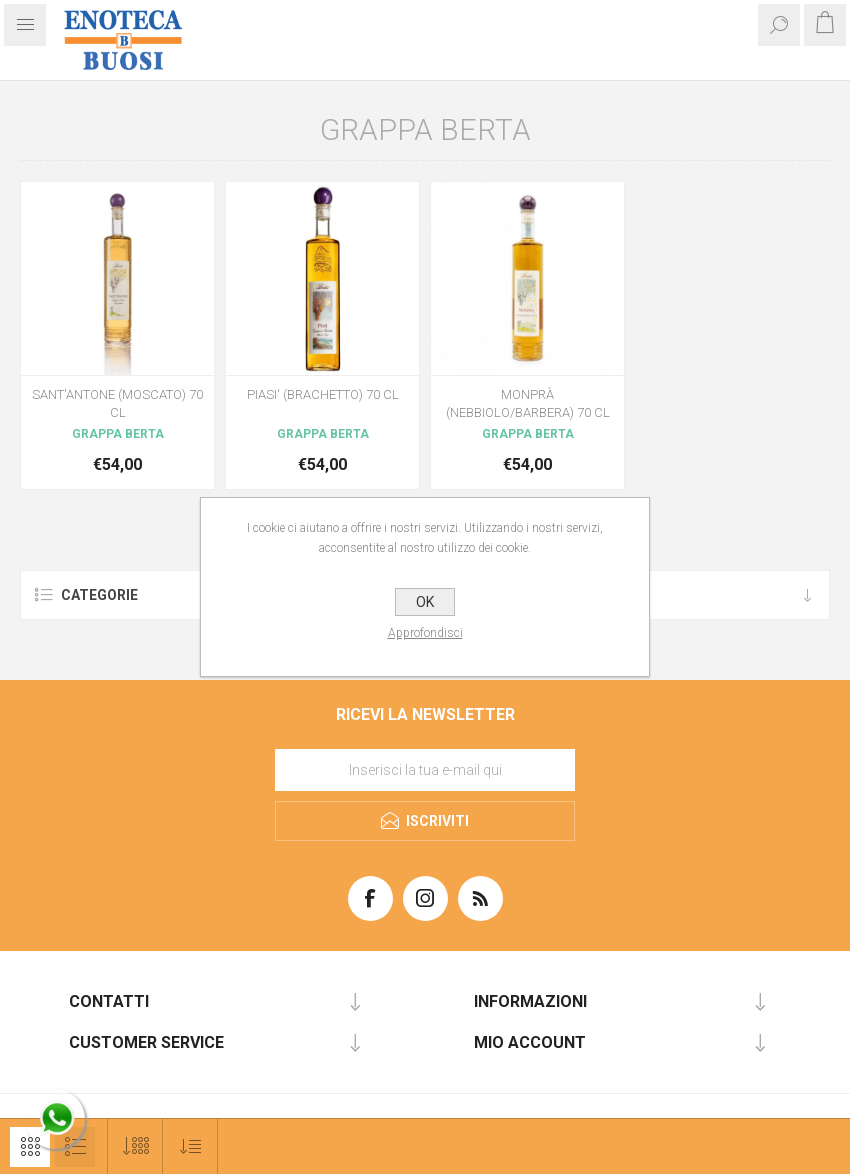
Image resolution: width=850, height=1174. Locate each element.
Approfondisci (425, 633)
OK (425, 602)
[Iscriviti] (425, 770)
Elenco (75, 1147)
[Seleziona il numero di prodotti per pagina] (135, 1146)
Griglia (30, 1147)
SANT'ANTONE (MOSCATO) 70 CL (117, 403)
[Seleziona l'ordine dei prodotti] (190, 1146)
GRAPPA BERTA (118, 434)
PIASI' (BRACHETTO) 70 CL (323, 394)
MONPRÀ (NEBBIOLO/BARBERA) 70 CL (528, 403)
